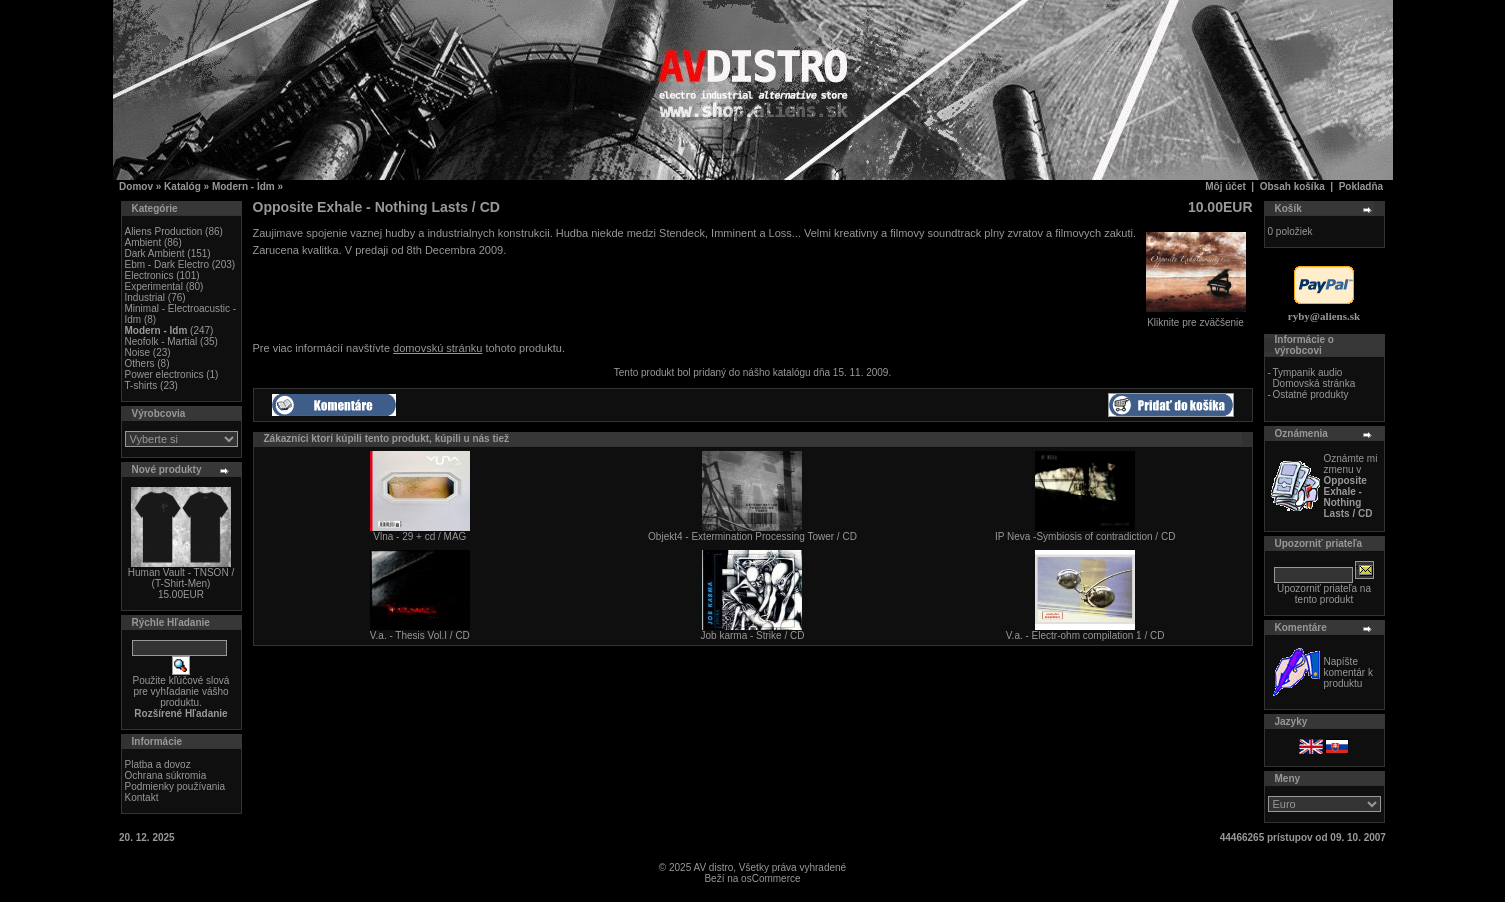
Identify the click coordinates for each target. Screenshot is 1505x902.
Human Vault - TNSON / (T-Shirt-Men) (181, 578)
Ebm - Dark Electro (167, 264)
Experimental (154, 286)
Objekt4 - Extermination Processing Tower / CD (752, 536)
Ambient (143, 242)
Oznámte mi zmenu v (1351, 486)
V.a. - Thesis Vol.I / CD (420, 635)
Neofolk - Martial (161, 341)
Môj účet (1225, 186)
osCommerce (770, 878)
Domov (136, 186)
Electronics (149, 275)
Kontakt (142, 797)
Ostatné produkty (1310, 394)
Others (140, 363)
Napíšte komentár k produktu (1348, 672)
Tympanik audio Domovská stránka (1313, 378)
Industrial (145, 297)
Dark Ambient (155, 253)
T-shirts (141, 385)
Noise (138, 352)
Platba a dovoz (158, 764)
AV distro (713, 867)
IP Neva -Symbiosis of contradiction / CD (1085, 536)
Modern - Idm (243, 186)
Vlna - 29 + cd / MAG (419, 536)
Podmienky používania (175, 786)
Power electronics (164, 374)
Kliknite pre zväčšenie (1196, 318)
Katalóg (182, 186)
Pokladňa (1361, 186)
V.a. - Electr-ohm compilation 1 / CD (1085, 635)
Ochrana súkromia (166, 775)
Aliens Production (164, 231)
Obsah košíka (1292, 186)
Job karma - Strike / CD (753, 635)
